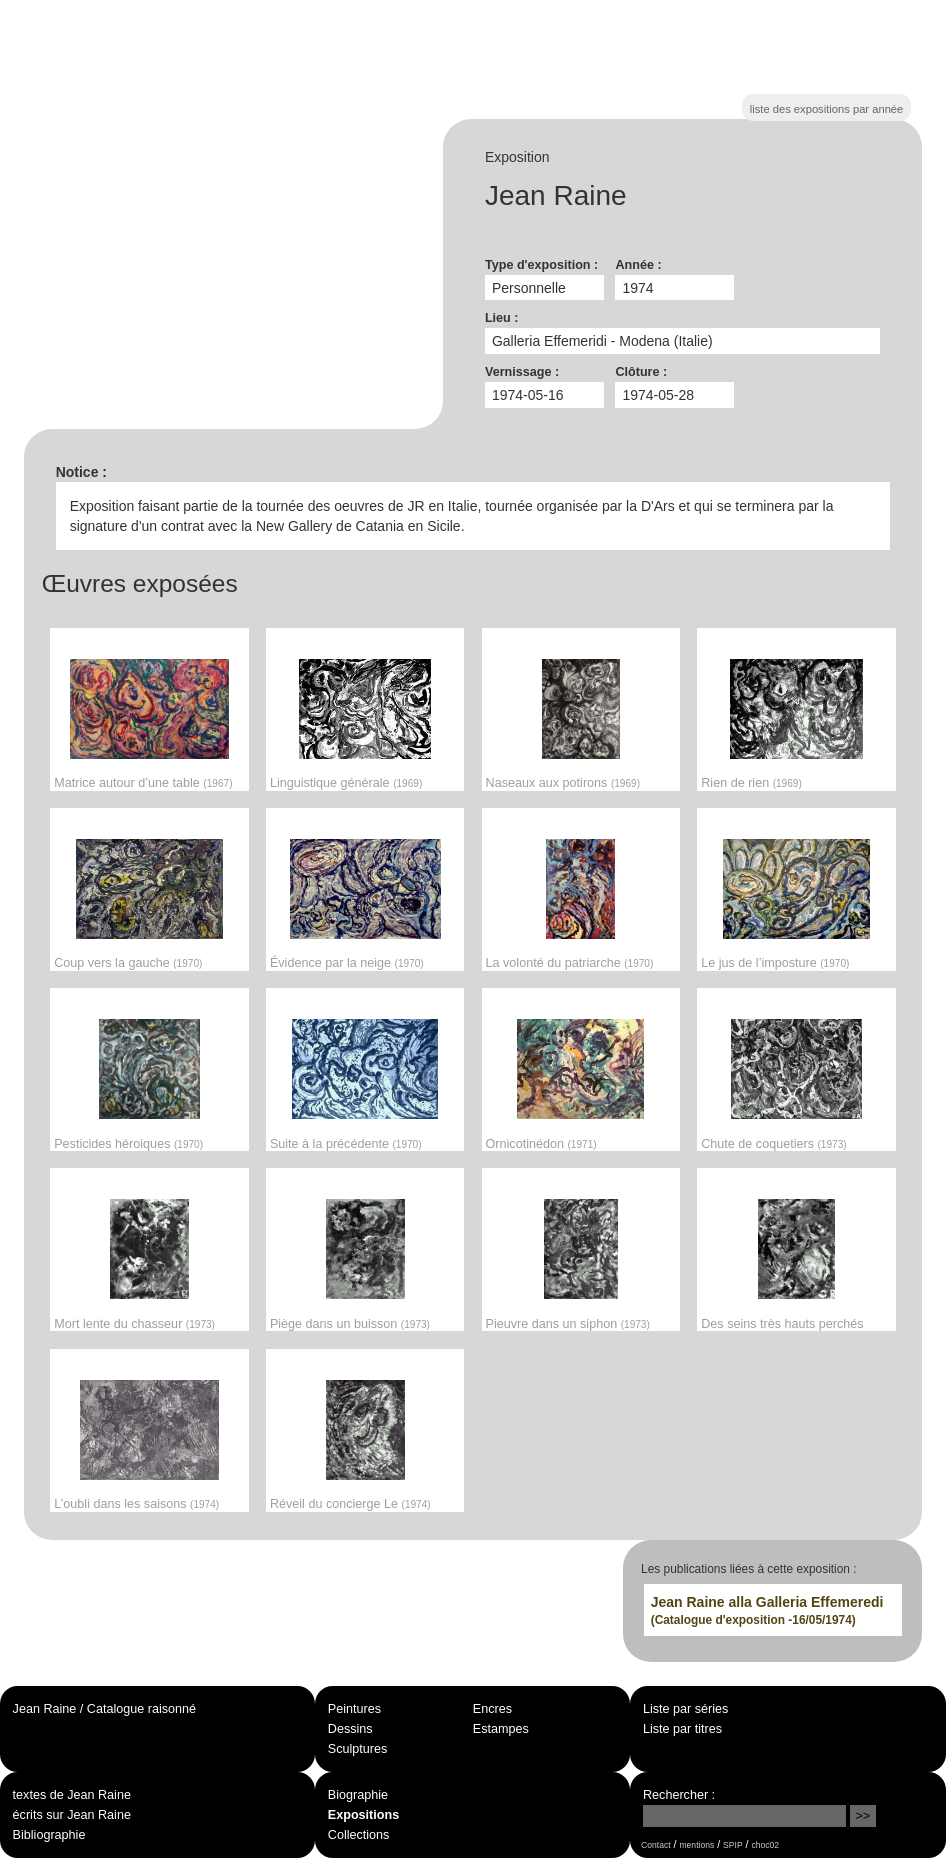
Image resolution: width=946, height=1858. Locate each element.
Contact (655, 1845)
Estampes (501, 1729)
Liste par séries (685, 1709)
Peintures (354, 1709)
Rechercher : (679, 1795)
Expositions (363, 1815)
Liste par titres (682, 1729)
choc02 (766, 1845)
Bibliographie (49, 1835)
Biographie (358, 1795)
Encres (492, 1709)
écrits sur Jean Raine (72, 1815)
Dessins (350, 1729)
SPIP (732, 1845)
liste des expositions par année (827, 109)
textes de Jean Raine (72, 1795)
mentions (697, 1845)
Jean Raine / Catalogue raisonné (104, 1709)
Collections (359, 1835)
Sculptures (358, 1749)
